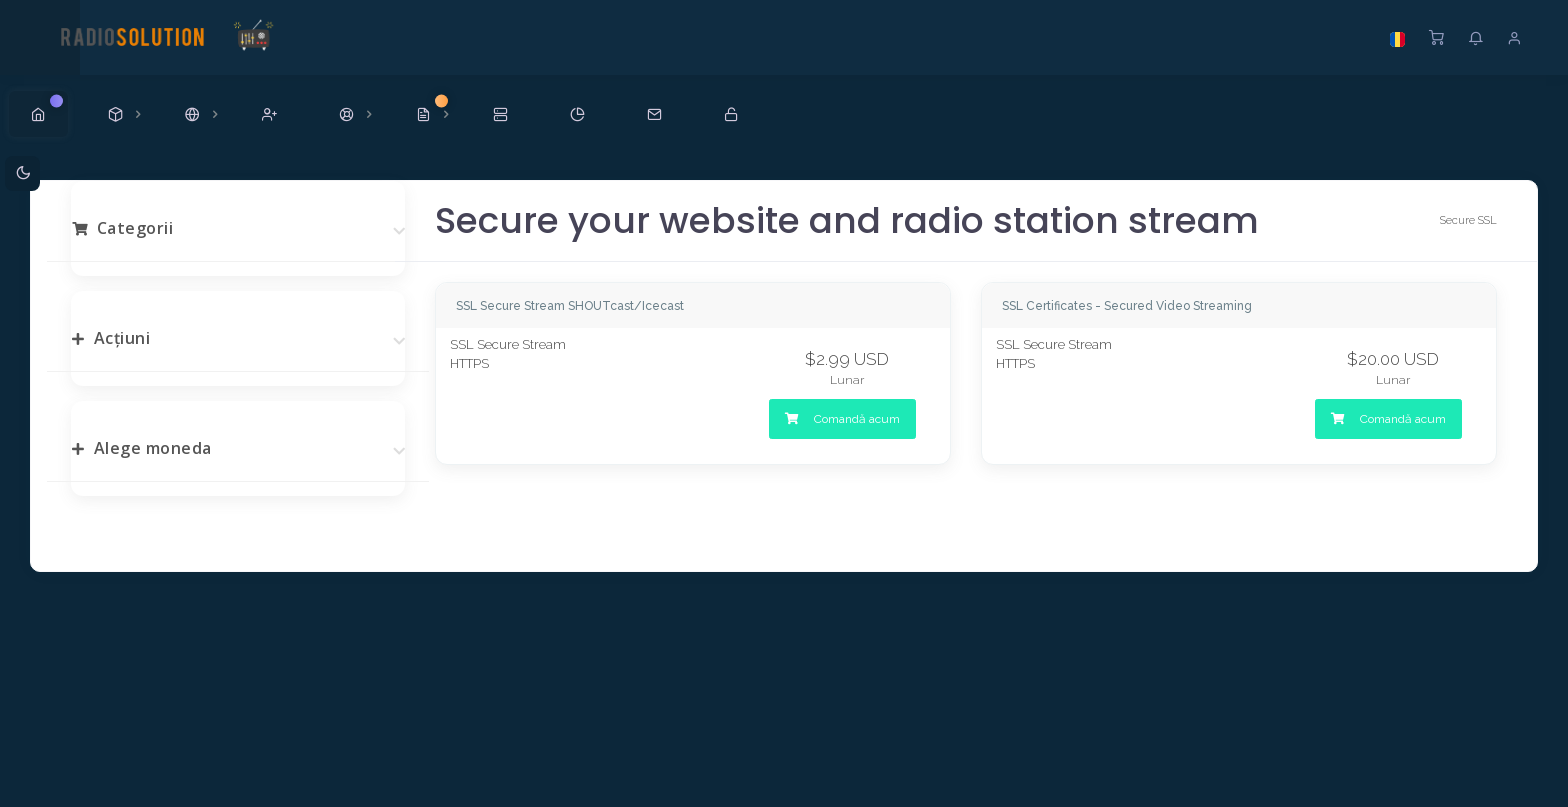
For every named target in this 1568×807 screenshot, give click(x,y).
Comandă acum (842, 419)
